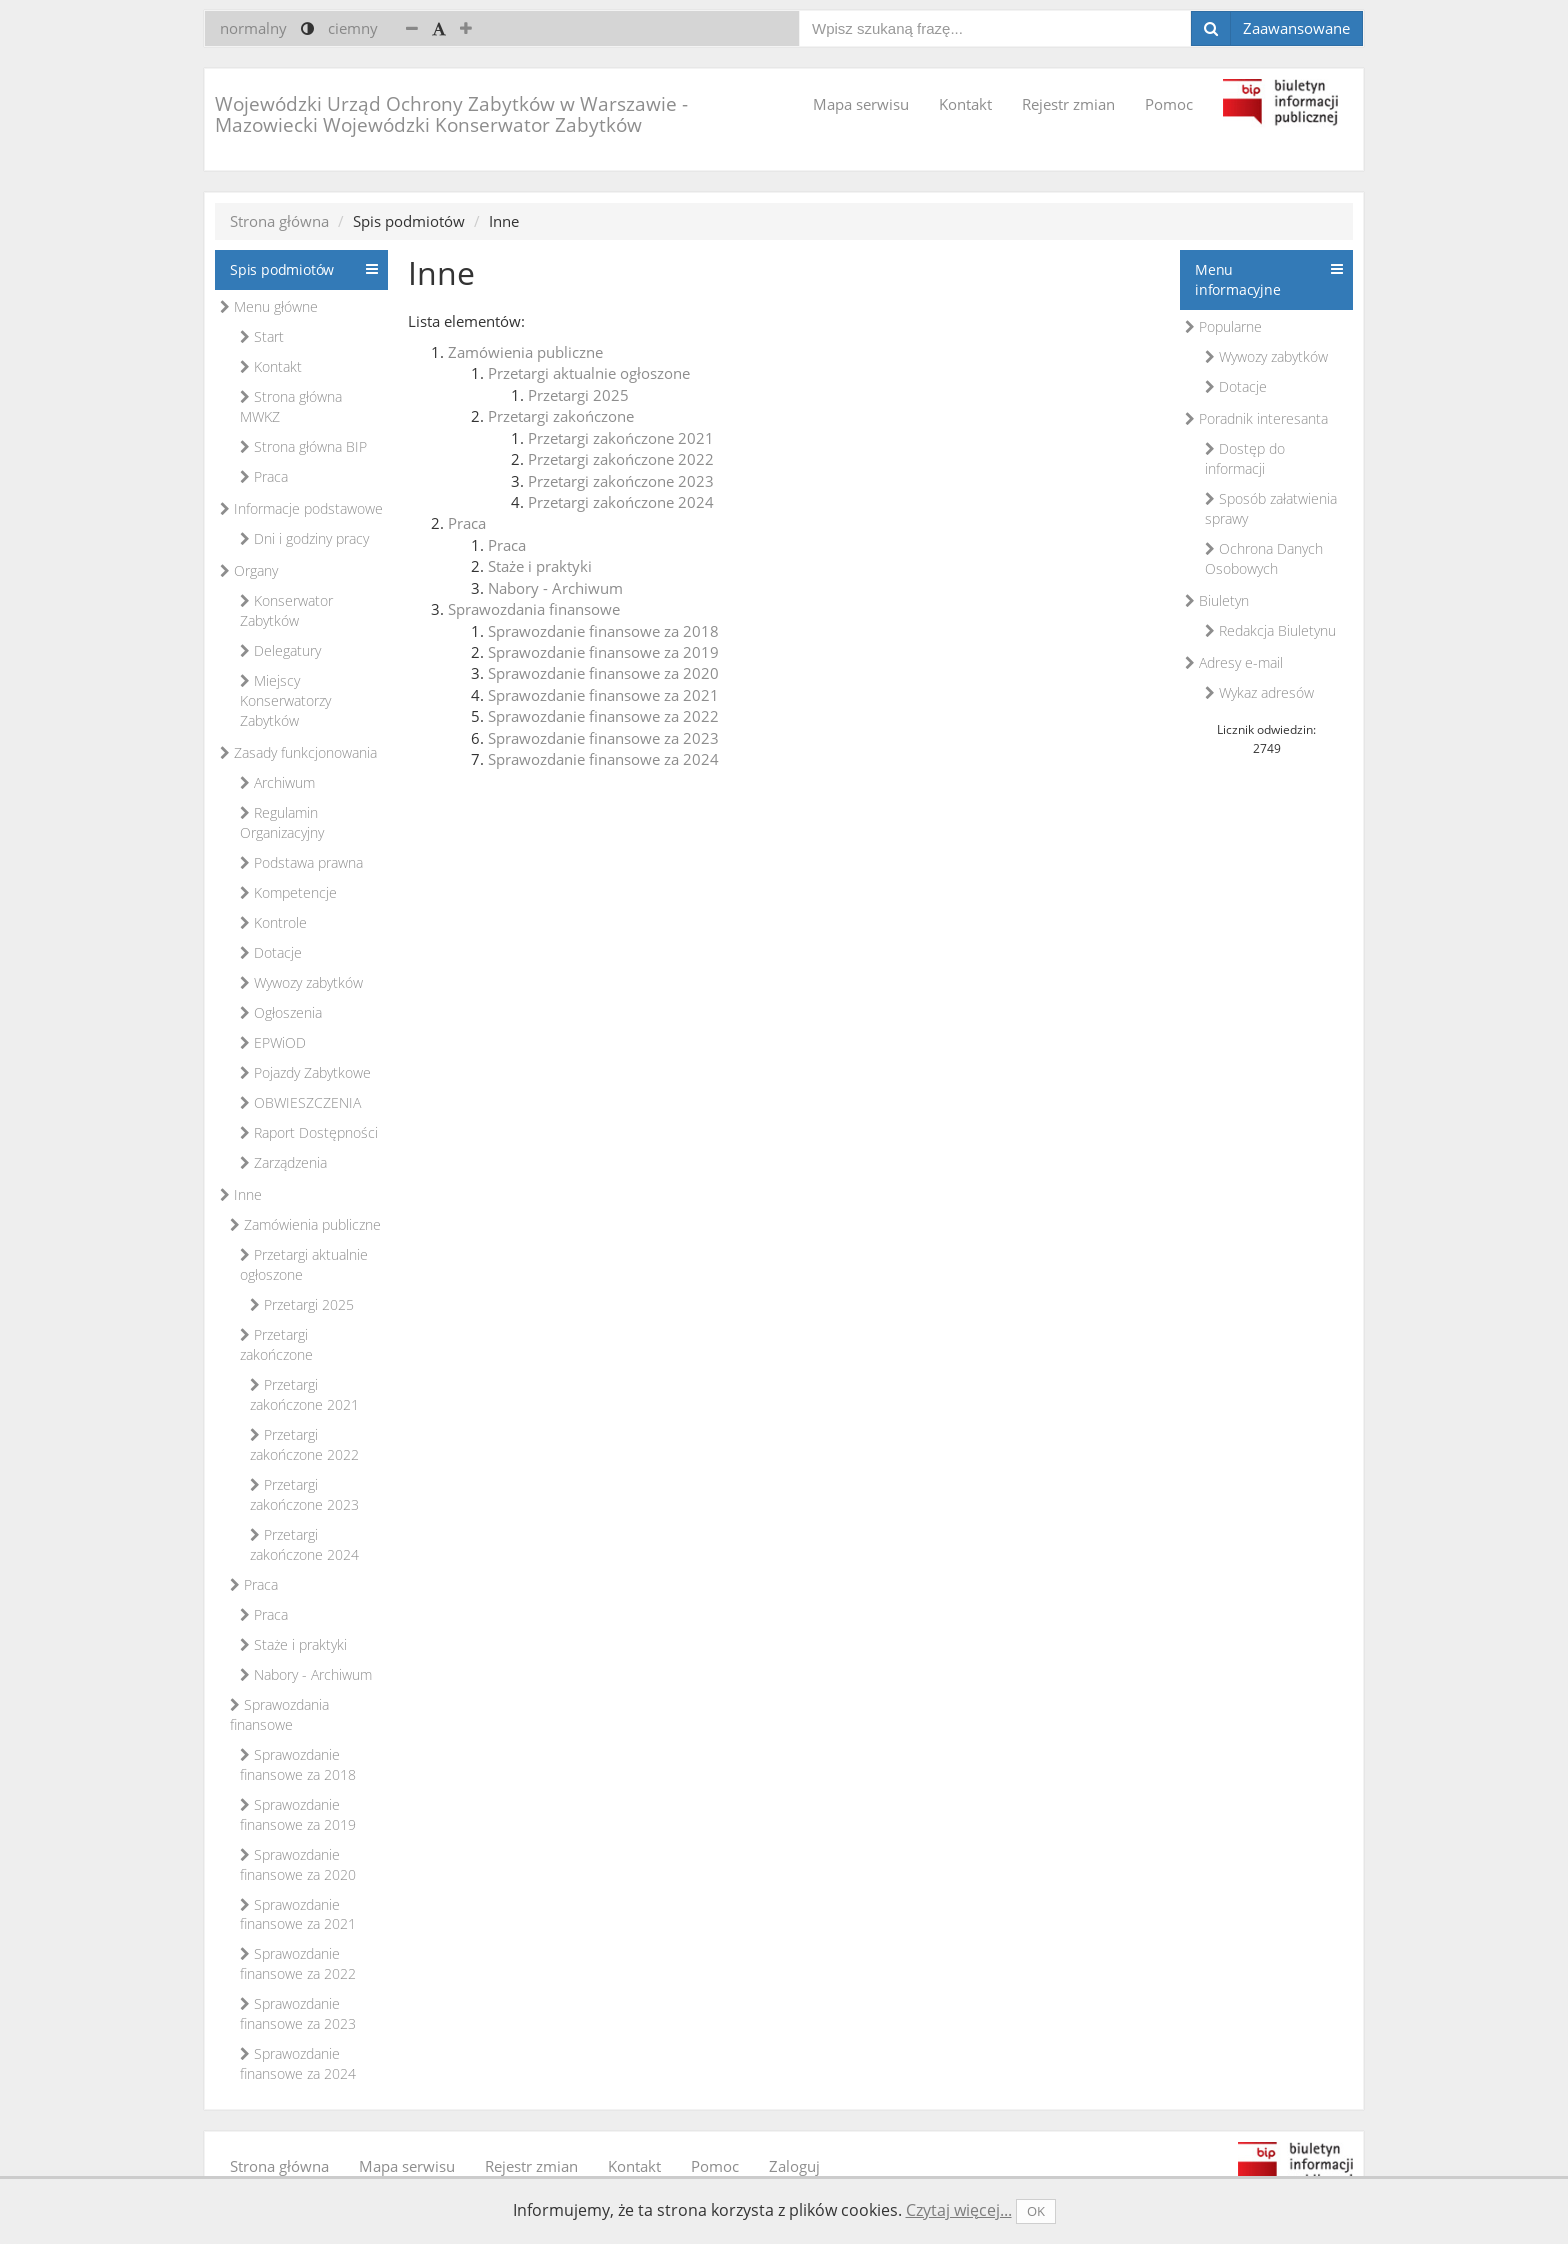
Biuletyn (1217, 600)
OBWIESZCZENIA (300, 1102)
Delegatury (280, 650)
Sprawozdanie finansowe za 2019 (298, 1814)
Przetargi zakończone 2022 (304, 1444)
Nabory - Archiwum (306, 1674)
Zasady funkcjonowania (298, 752)
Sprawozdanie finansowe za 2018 (298, 1764)
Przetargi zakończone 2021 (304, 1394)
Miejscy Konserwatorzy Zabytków (285, 700)
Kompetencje (288, 892)
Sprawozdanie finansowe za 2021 (298, 1914)
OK (1036, 2211)
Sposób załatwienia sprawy (1271, 508)
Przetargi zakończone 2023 (304, 1494)
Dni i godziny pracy (304, 538)
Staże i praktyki (293, 1644)
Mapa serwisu (861, 104)
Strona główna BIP (303, 446)
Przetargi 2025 (302, 1304)
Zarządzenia (283, 1162)
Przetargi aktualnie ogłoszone (304, 1264)
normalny (253, 28)
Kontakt (965, 104)
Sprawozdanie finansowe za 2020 (298, 1864)
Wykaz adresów (1259, 692)
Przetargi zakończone (276, 1344)
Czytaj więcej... (959, 2210)
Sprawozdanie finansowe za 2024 (298, 2063)
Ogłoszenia (281, 1012)
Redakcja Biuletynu (1270, 630)
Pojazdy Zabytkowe (305, 1072)
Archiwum (277, 782)
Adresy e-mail (1234, 662)
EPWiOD (273, 1042)
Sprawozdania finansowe (279, 1714)
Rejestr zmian (1068, 104)
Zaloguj (794, 2166)
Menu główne (269, 306)
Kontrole (273, 922)
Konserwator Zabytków (286, 610)
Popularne (1223, 326)
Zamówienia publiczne (305, 1224)
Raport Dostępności (309, 1132)
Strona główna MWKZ (291, 406)
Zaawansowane (1296, 28)
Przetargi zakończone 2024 (304, 1544)
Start (262, 336)
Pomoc (1169, 104)
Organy (249, 570)
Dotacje (271, 952)
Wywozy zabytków (301, 982)
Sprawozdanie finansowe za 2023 (298, 2013)
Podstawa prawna (301, 862)
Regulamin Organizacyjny (282, 822)
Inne (241, 1194)
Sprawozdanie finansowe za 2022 (298, 1963)
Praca (264, 476)
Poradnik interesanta (1256, 418)
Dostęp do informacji (1245, 458)
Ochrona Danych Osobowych (1264, 558)
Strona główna (279, 221)
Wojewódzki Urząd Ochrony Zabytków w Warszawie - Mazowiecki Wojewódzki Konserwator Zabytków (451, 114)
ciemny (353, 28)
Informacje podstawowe (301, 508)
